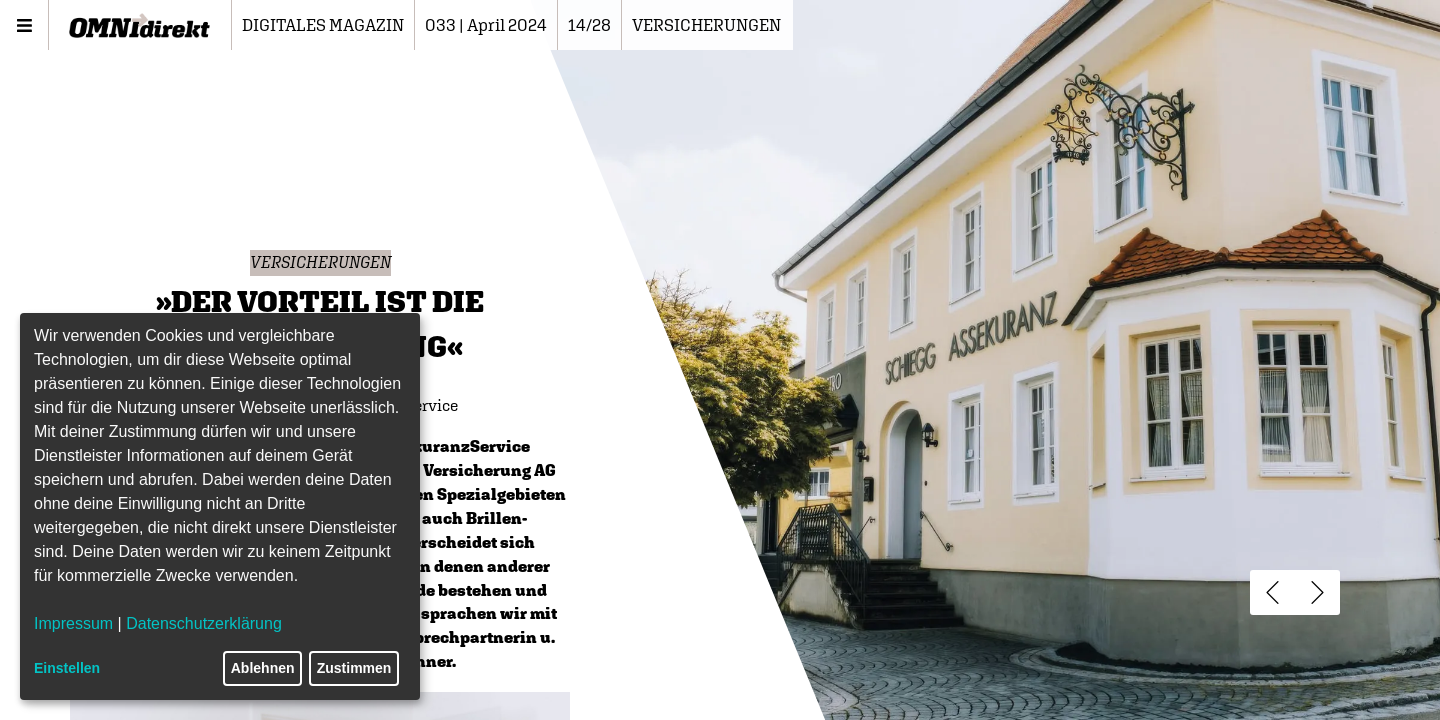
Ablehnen (263, 668)
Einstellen (67, 668)
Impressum (73, 623)
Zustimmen (354, 668)
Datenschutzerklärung (204, 623)
